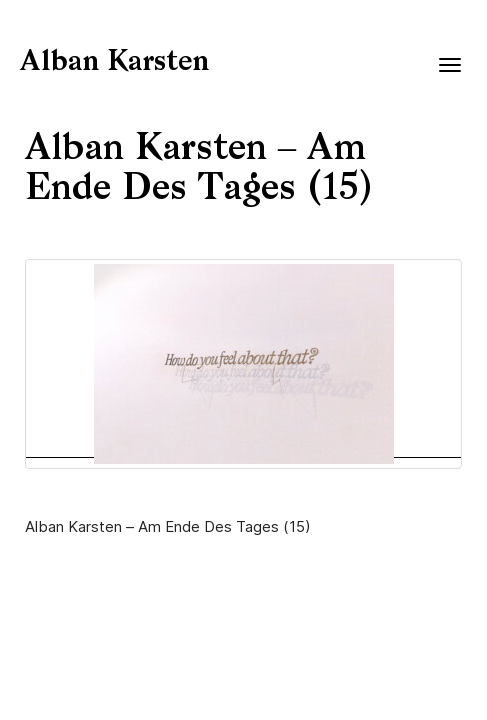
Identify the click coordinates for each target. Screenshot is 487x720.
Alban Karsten (114, 63)
